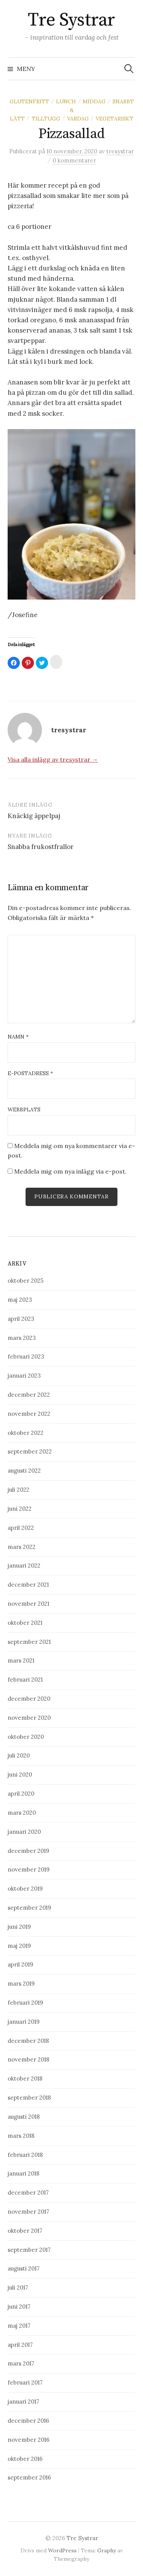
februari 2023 (26, 1356)
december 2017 (28, 2192)
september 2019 (29, 1907)
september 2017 (29, 2249)
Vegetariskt (114, 118)
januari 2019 (24, 2021)
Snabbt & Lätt (72, 110)
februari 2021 (25, 1679)
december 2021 (28, 1584)
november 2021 (28, 1603)
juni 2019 (19, 1926)
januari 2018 (23, 2173)
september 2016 (29, 2477)
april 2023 (21, 1318)
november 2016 (29, 2439)
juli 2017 (18, 2287)
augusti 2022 (24, 1470)
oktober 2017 (25, 2230)
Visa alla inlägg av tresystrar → (53, 759)
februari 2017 (25, 2382)
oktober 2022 (25, 1432)
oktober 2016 (25, 2458)
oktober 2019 (25, 1888)
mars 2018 (21, 2135)
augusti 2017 (24, 2268)
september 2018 (29, 2097)
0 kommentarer (74, 160)
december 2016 (28, 2420)
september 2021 (29, 1641)
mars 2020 (22, 1812)
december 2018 (28, 2040)
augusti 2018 (24, 2116)
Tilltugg (46, 118)
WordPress (62, 2550)
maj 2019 (19, 1945)
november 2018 (28, 2059)
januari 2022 (24, 1565)
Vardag (78, 118)
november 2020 (29, 1717)
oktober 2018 (25, 2078)
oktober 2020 (26, 1736)
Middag (94, 101)
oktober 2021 (25, 1622)
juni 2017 (19, 2306)
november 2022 (29, 1413)
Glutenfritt (29, 101)
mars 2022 (21, 1546)
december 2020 (29, 1698)
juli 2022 (18, 1489)
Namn (18, 1036)
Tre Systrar (71, 20)
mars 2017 (21, 2363)
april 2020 (21, 1793)
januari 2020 (24, 1831)
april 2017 (20, 2344)
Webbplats (24, 1109)
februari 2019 (25, 2002)
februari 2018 (25, 2154)
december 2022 (29, 1394)
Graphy (106, 2550)
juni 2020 (20, 1774)
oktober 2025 (25, 1280)
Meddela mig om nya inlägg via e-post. (70, 1171)
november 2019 (29, 1869)
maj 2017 (19, 2325)
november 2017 (28, 2211)
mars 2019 (21, 1983)
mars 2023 (22, 1337)
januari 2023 (24, 1375)
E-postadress (30, 1073)
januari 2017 (23, 2401)
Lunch (66, 101)
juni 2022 (20, 1508)
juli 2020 (19, 1755)
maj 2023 (20, 1299)
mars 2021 (21, 1660)
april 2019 (20, 1964)
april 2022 (21, 1527)
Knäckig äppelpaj (34, 816)
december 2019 (28, 1850)
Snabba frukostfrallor (41, 847)
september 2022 (30, 1451)
